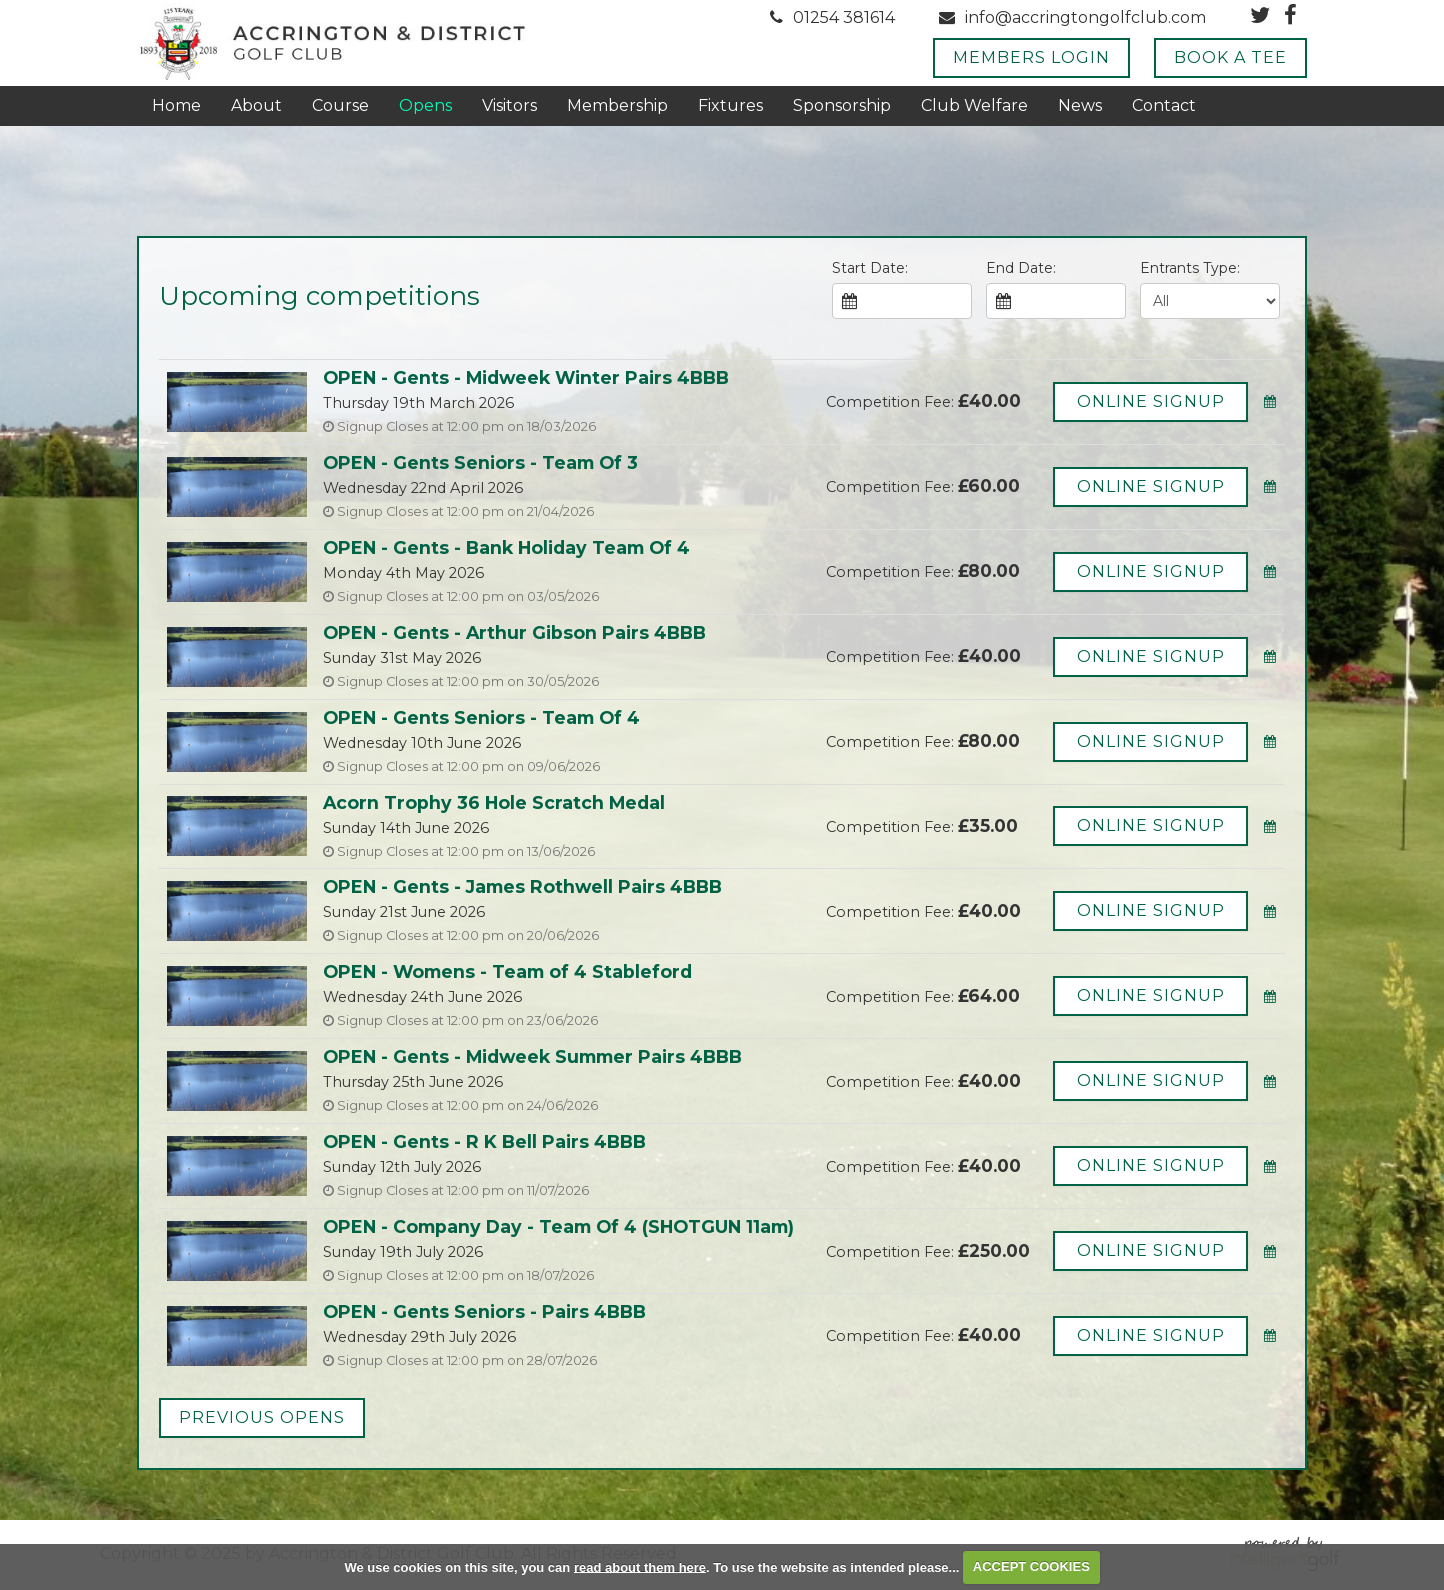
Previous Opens (262, 1417)
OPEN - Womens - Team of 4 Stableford (507, 971)
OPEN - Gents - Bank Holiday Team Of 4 (506, 547)
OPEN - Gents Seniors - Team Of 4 (481, 717)
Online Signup (1151, 401)
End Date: (1021, 268)
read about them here (640, 1566)
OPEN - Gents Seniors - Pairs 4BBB (484, 1311)
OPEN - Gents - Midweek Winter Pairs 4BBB (526, 377)
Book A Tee (1230, 57)
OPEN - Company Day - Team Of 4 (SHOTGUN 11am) (558, 1226)
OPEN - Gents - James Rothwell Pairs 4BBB (522, 886)
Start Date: (870, 268)
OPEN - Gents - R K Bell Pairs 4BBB (484, 1141)
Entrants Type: (1190, 268)
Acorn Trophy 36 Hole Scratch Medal (494, 802)
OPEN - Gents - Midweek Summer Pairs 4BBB (532, 1056)
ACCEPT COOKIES (1031, 1566)
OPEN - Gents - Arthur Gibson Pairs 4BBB (514, 632)
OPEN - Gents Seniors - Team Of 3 (480, 462)
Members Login (1031, 57)
